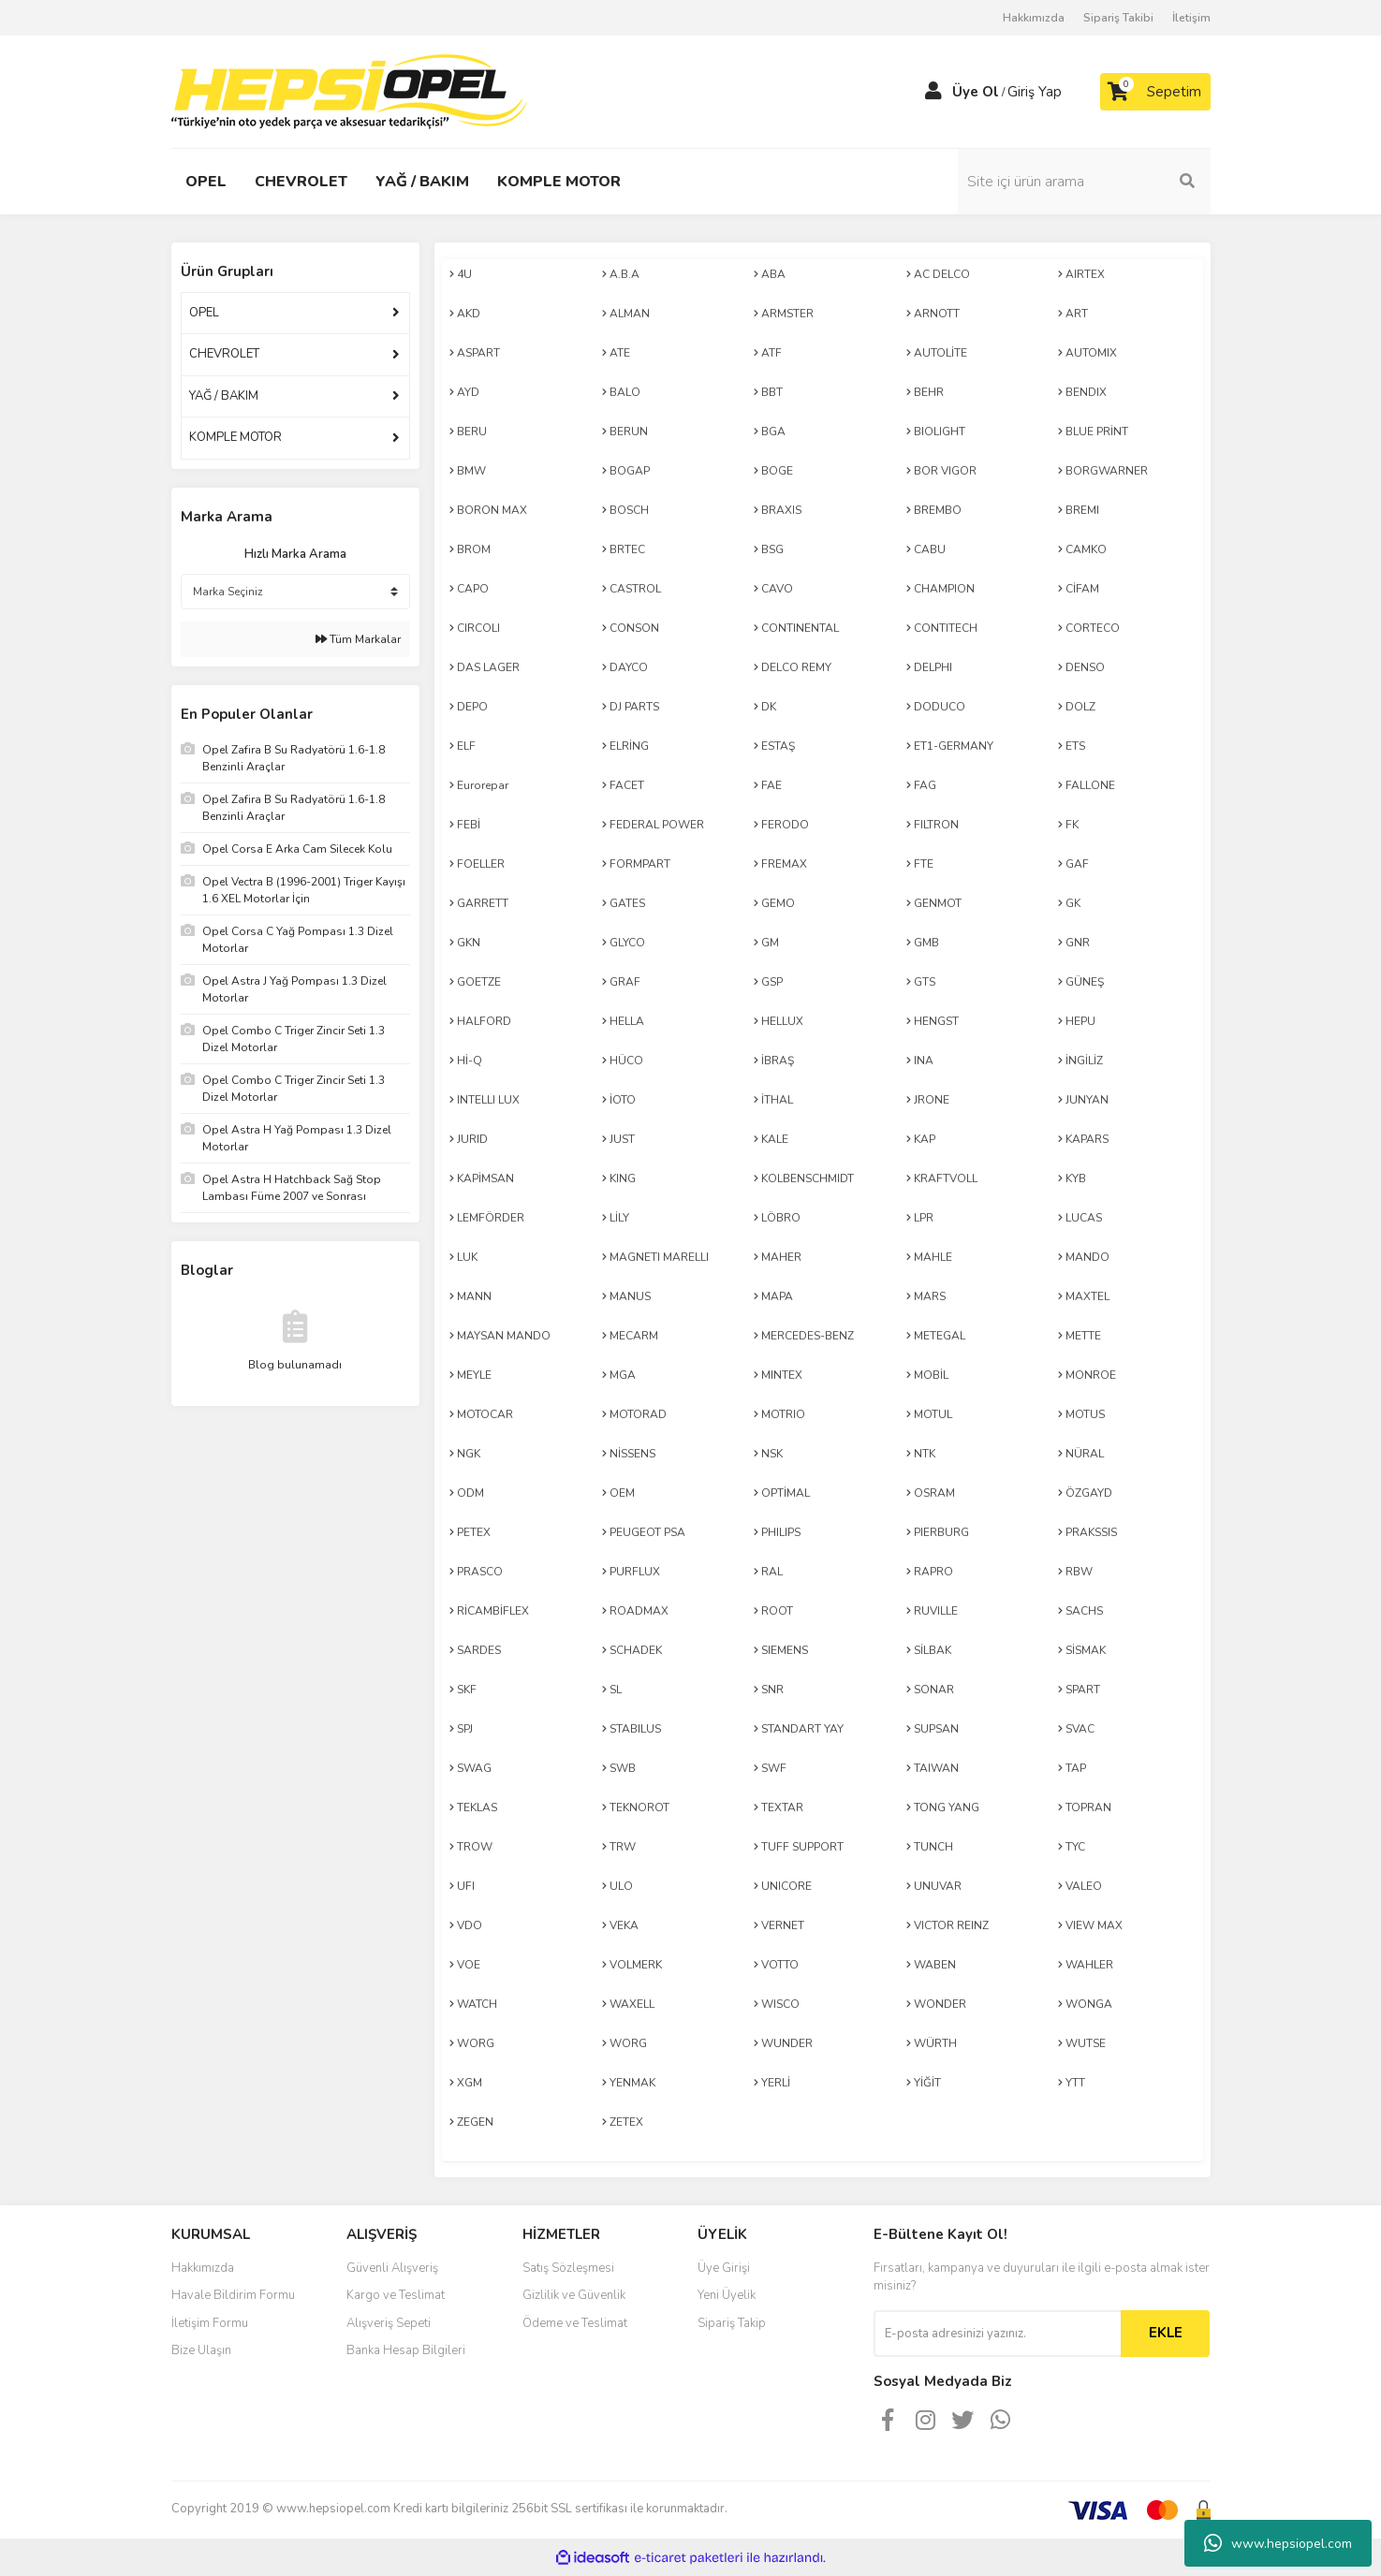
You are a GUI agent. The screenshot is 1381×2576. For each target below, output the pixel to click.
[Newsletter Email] (997, 2333)
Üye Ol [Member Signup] (975, 91)
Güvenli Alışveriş (392, 2268)
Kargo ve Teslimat (395, 2295)
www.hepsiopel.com (1278, 2543)
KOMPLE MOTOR (235, 437)
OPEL (204, 312)
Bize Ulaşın (201, 2350)
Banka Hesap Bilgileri (405, 2350)
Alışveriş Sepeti (388, 2323)
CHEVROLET (224, 353)
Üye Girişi (724, 2268)
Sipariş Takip (732, 2323)
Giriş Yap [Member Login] (1034, 91)
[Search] (1084, 181)
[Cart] (1155, 91)
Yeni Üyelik (727, 2295)
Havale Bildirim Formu (233, 2295)
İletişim (1191, 17)
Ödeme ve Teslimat (574, 2323)
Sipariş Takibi (1118, 17)
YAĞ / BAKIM (223, 396)
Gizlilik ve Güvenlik (573, 2295)
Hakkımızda (1034, 17)
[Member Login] (933, 92)
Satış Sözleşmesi (568, 2268)
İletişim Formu (209, 2323)
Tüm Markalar (358, 639)
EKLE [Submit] (1166, 2332)
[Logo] (349, 90)
